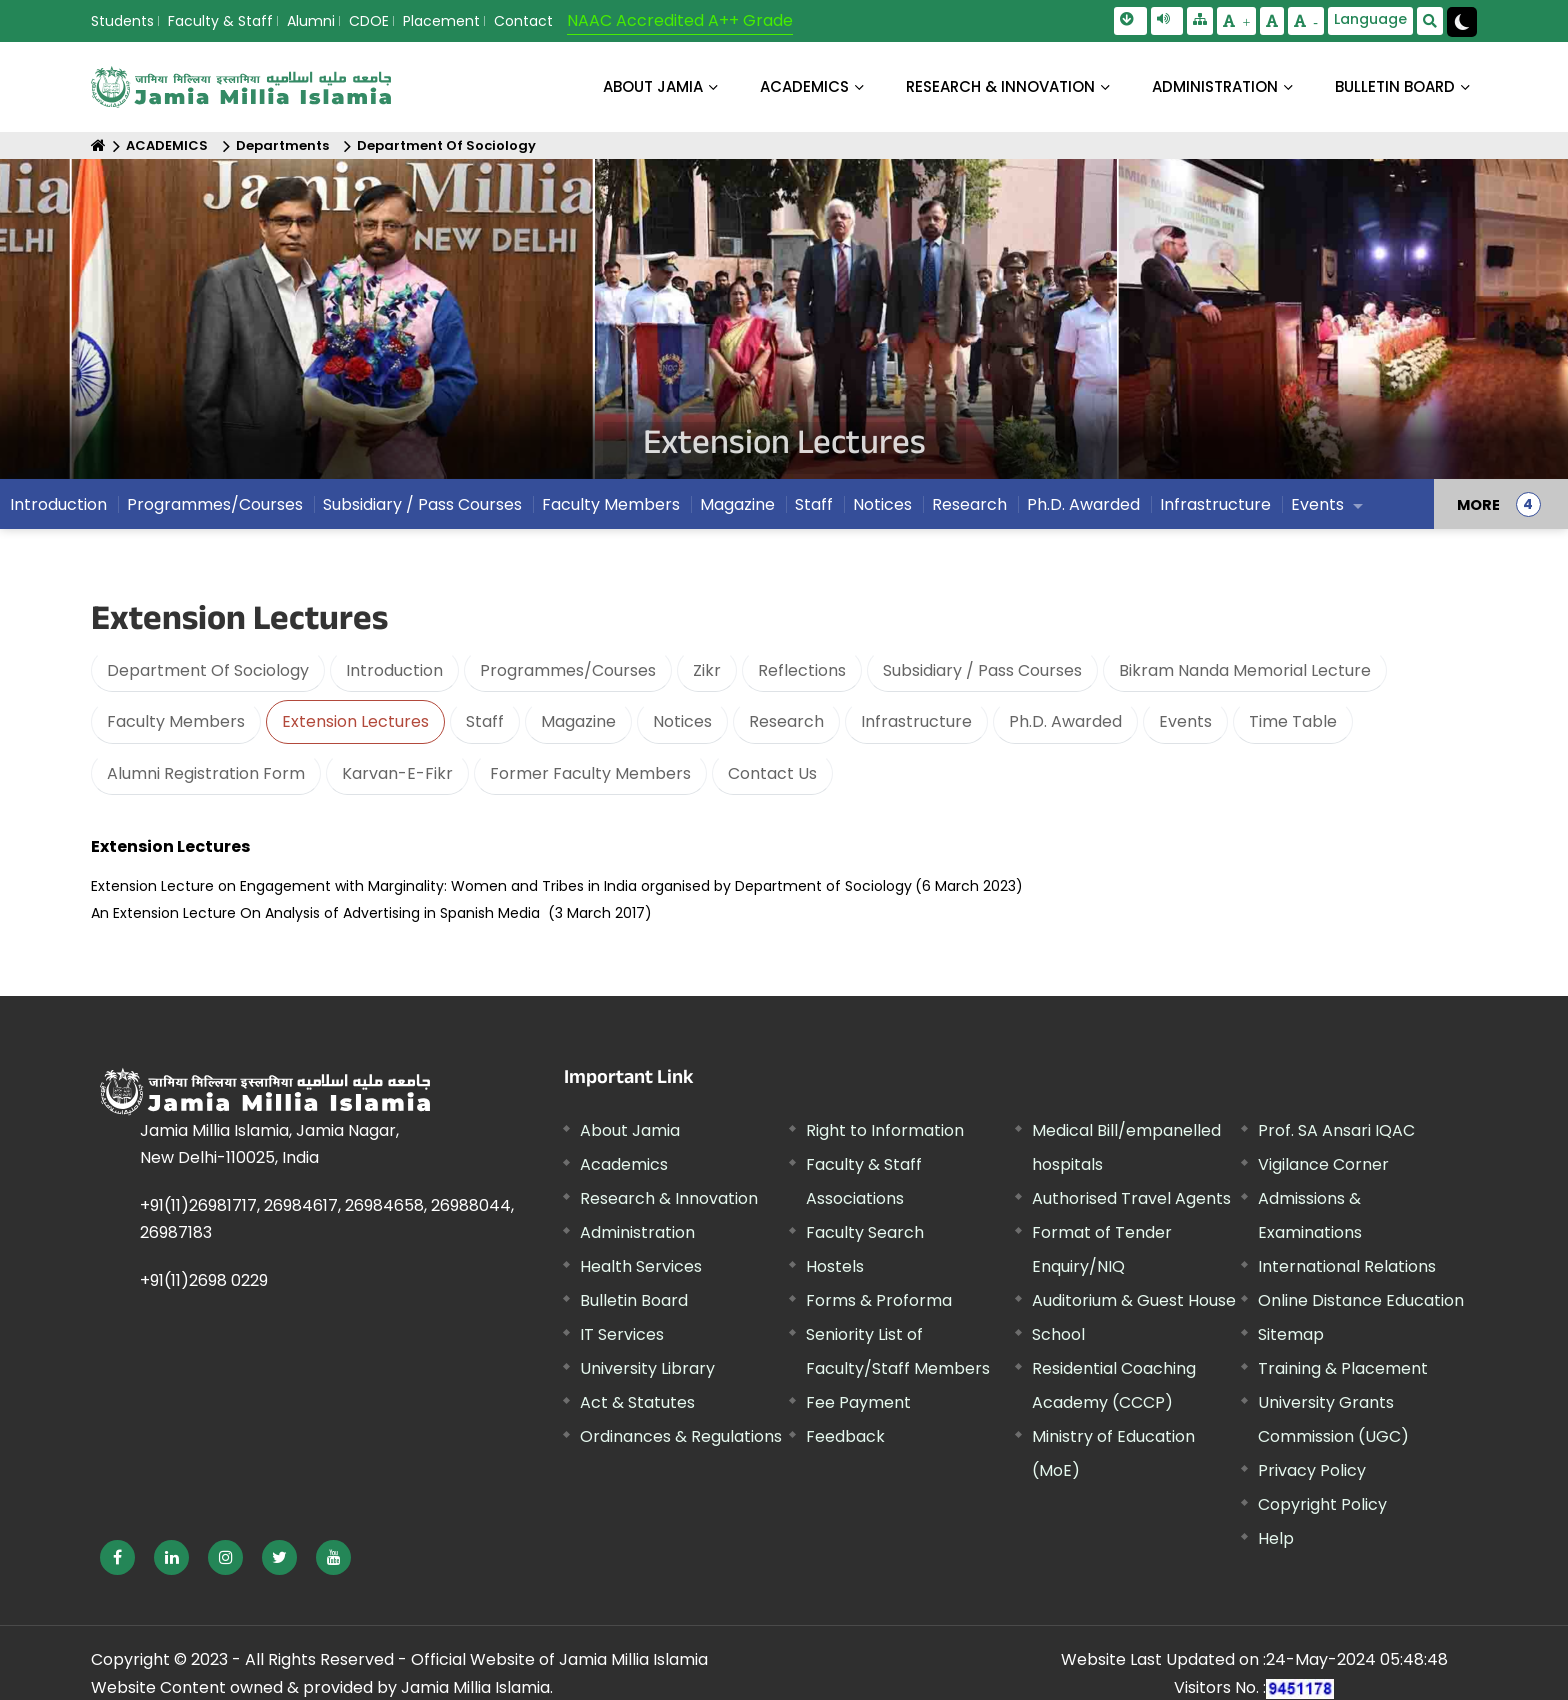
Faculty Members (611, 509)
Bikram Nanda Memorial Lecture (1245, 670)
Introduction (58, 509)
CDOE (369, 21)
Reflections (802, 670)
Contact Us (772, 773)
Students (122, 21)
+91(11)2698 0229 (204, 1280)
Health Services (641, 1266)
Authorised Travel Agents (1131, 1198)
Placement (441, 21)
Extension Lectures (355, 721)
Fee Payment (858, 1402)
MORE (1478, 510)
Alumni (311, 21)
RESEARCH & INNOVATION (1000, 86)
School (1058, 1334)
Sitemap (1291, 1334)
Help (1276, 1538)
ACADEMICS (804, 86)
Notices (882, 509)
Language (1370, 19)
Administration (637, 1232)
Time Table (1293, 721)
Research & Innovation (669, 1198)
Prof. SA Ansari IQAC (1336, 1130)
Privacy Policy (1312, 1470)
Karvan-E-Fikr (397, 773)
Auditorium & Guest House (1134, 1300)
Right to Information (885, 1130)
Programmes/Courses (215, 509)
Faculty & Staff (220, 21)
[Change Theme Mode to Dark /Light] (1462, 22)
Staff (814, 509)
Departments (282, 145)
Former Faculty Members (590, 773)
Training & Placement (1343, 1368)
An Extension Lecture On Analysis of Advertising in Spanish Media (315, 913)
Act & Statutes (637, 1402)
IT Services (622, 1334)
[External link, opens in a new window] (117, 1557)
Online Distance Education (1361, 1300)
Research (969, 509)
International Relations (1347, 1266)
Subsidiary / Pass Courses (422, 509)
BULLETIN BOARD (1395, 86)
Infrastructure (1215, 509)
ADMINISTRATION (1215, 86)
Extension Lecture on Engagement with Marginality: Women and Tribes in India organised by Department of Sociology (501, 886)
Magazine (737, 509)
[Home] (98, 145)
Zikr (707, 670)
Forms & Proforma (879, 1300)
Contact (523, 21)
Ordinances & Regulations (681, 1436)
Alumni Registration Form (206, 773)
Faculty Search (865, 1232)
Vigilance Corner (1323, 1164)
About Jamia (653, 86)
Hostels (835, 1266)
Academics (624, 1164)
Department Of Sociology (446, 145)
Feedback (845, 1436)
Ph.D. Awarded (1083, 509)
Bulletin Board (634, 1300)
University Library (647, 1368)
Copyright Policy (1322, 1504)
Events (1317, 509)
